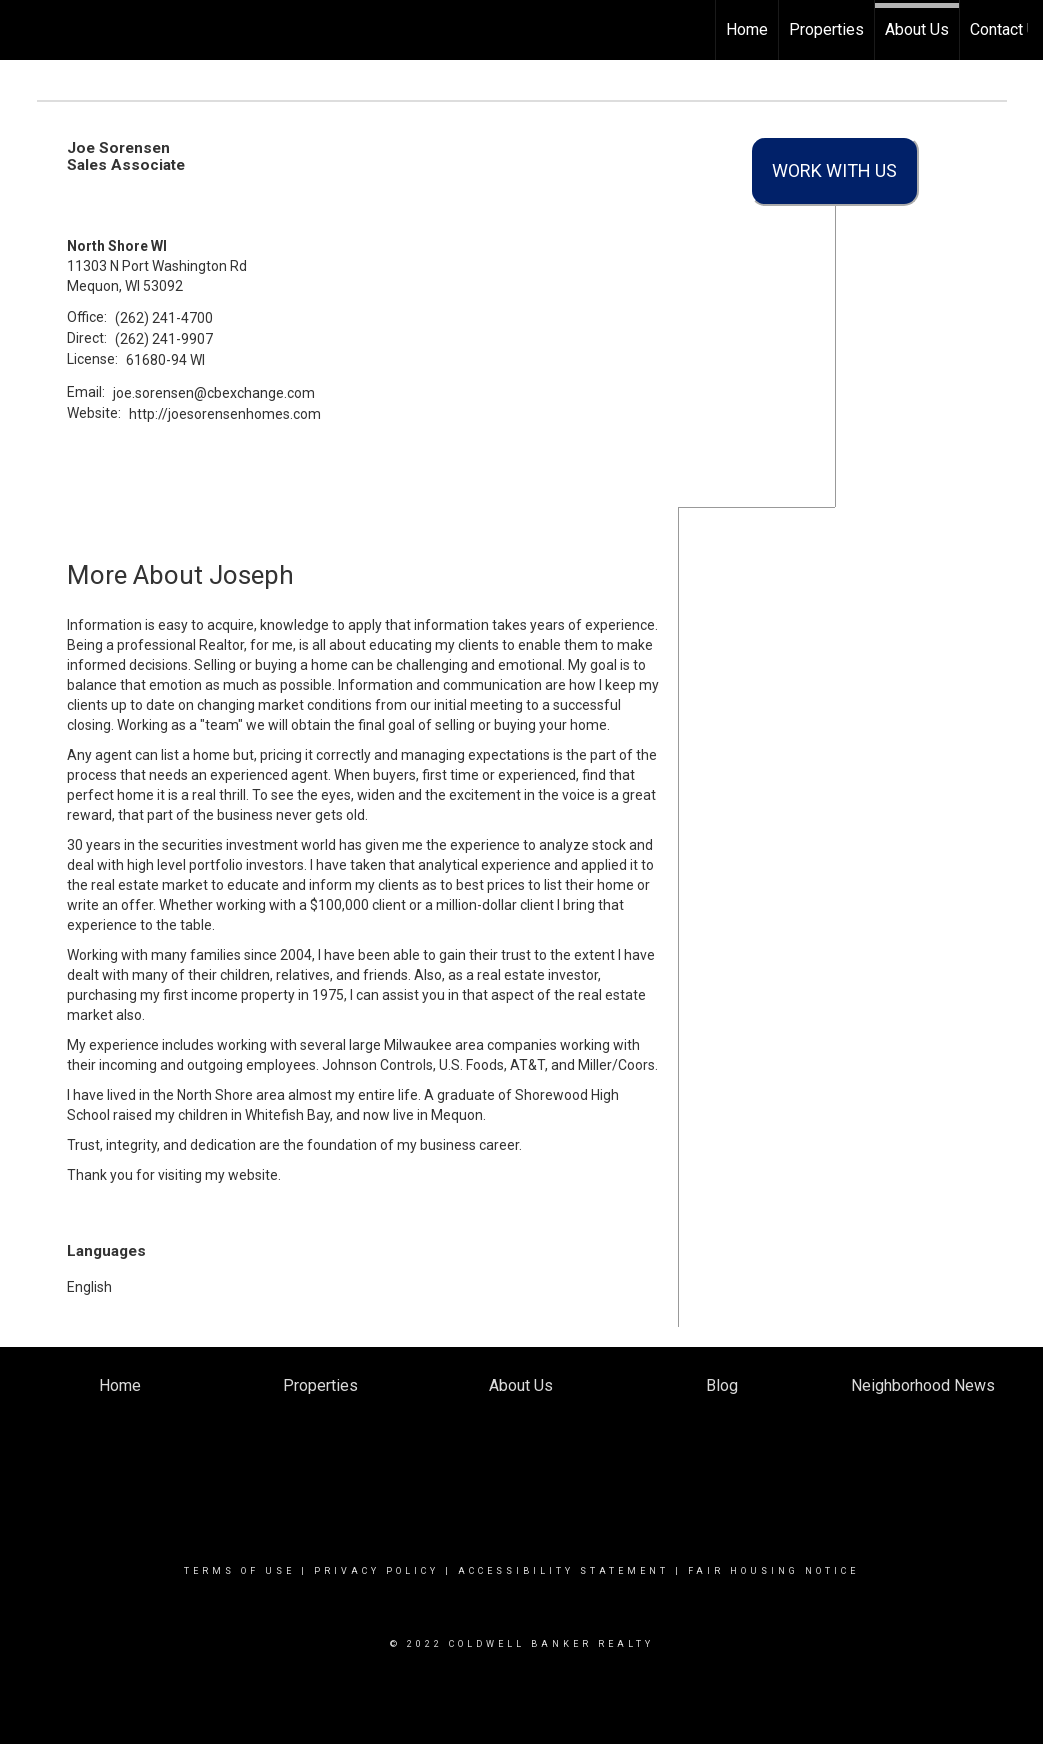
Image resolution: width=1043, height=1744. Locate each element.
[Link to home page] (25, 30)
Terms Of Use (239, 1571)
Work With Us (834, 170)
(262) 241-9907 (164, 339)
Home (747, 29)
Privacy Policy (376, 1571)
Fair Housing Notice (773, 1571)
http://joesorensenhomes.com (225, 414)
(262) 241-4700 (164, 318)
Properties (826, 29)
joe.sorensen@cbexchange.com (214, 393)
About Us (917, 29)
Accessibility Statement (563, 1571)
